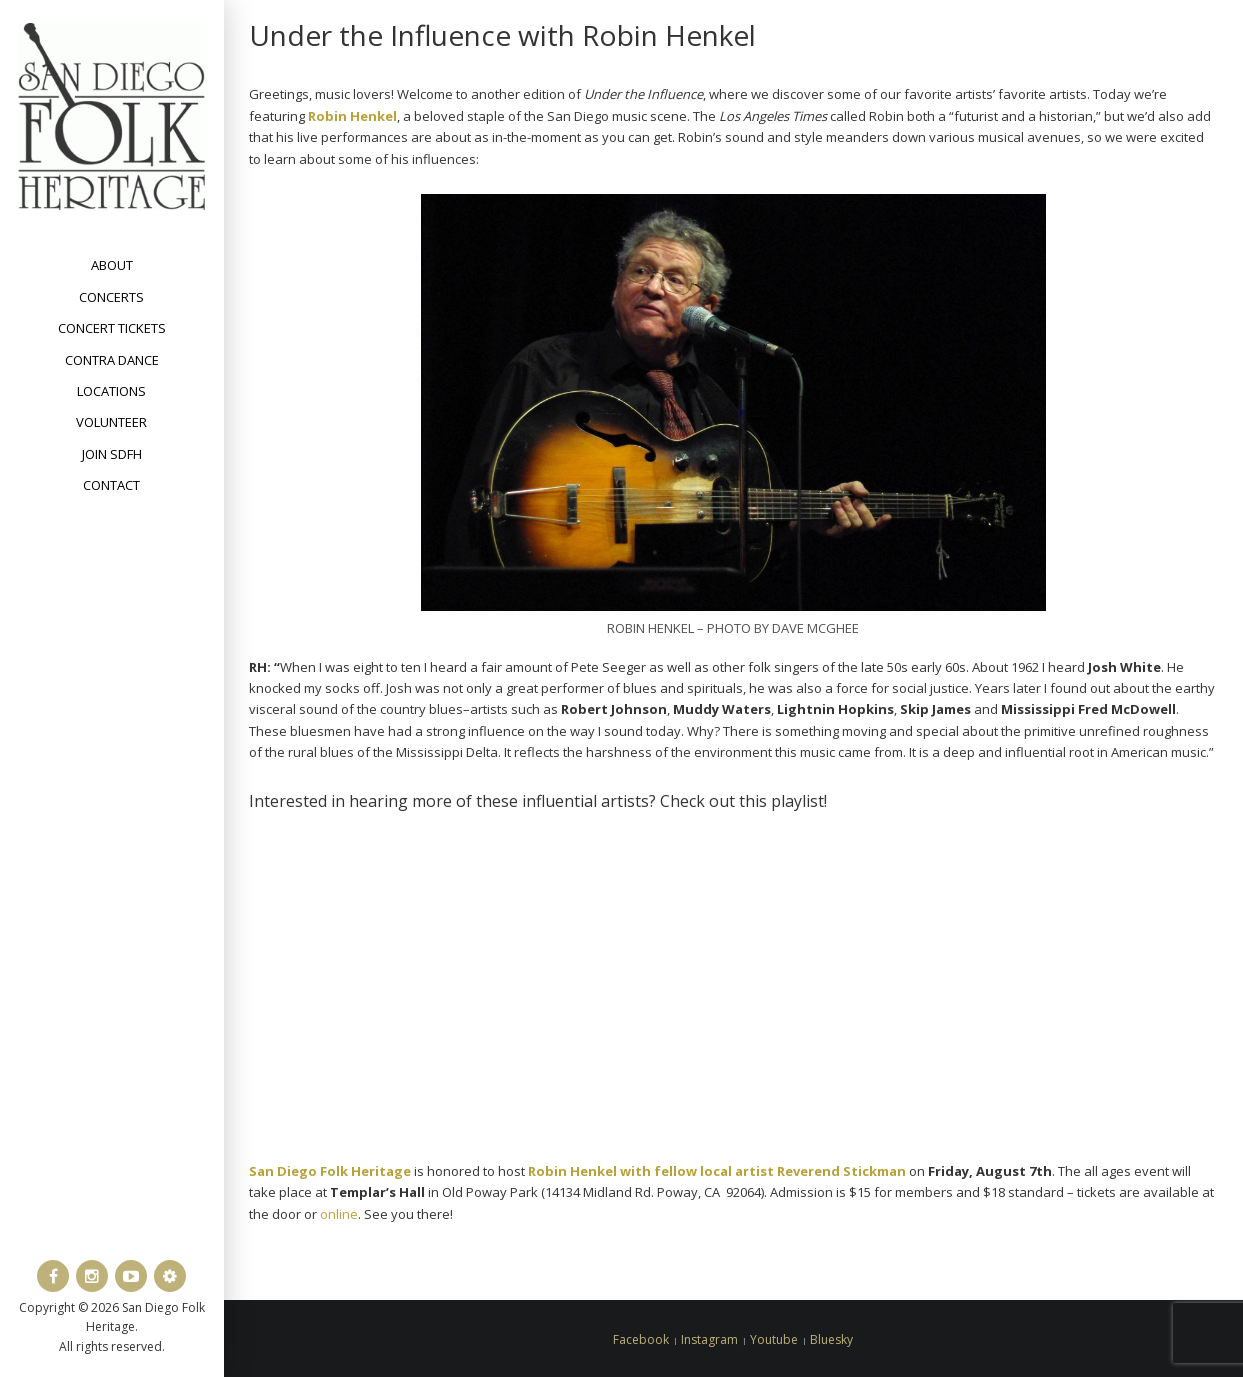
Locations (111, 391)
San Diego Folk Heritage (330, 1171)
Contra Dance (112, 360)
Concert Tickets (112, 328)
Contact (111, 485)
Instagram (709, 1339)
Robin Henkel (352, 116)
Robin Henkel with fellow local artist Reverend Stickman (717, 1171)
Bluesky (831, 1339)
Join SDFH (112, 454)
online (339, 1214)
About (112, 265)
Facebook (641, 1339)
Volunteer (111, 422)
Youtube (774, 1339)
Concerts (111, 297)
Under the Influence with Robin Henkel (502, 35)
